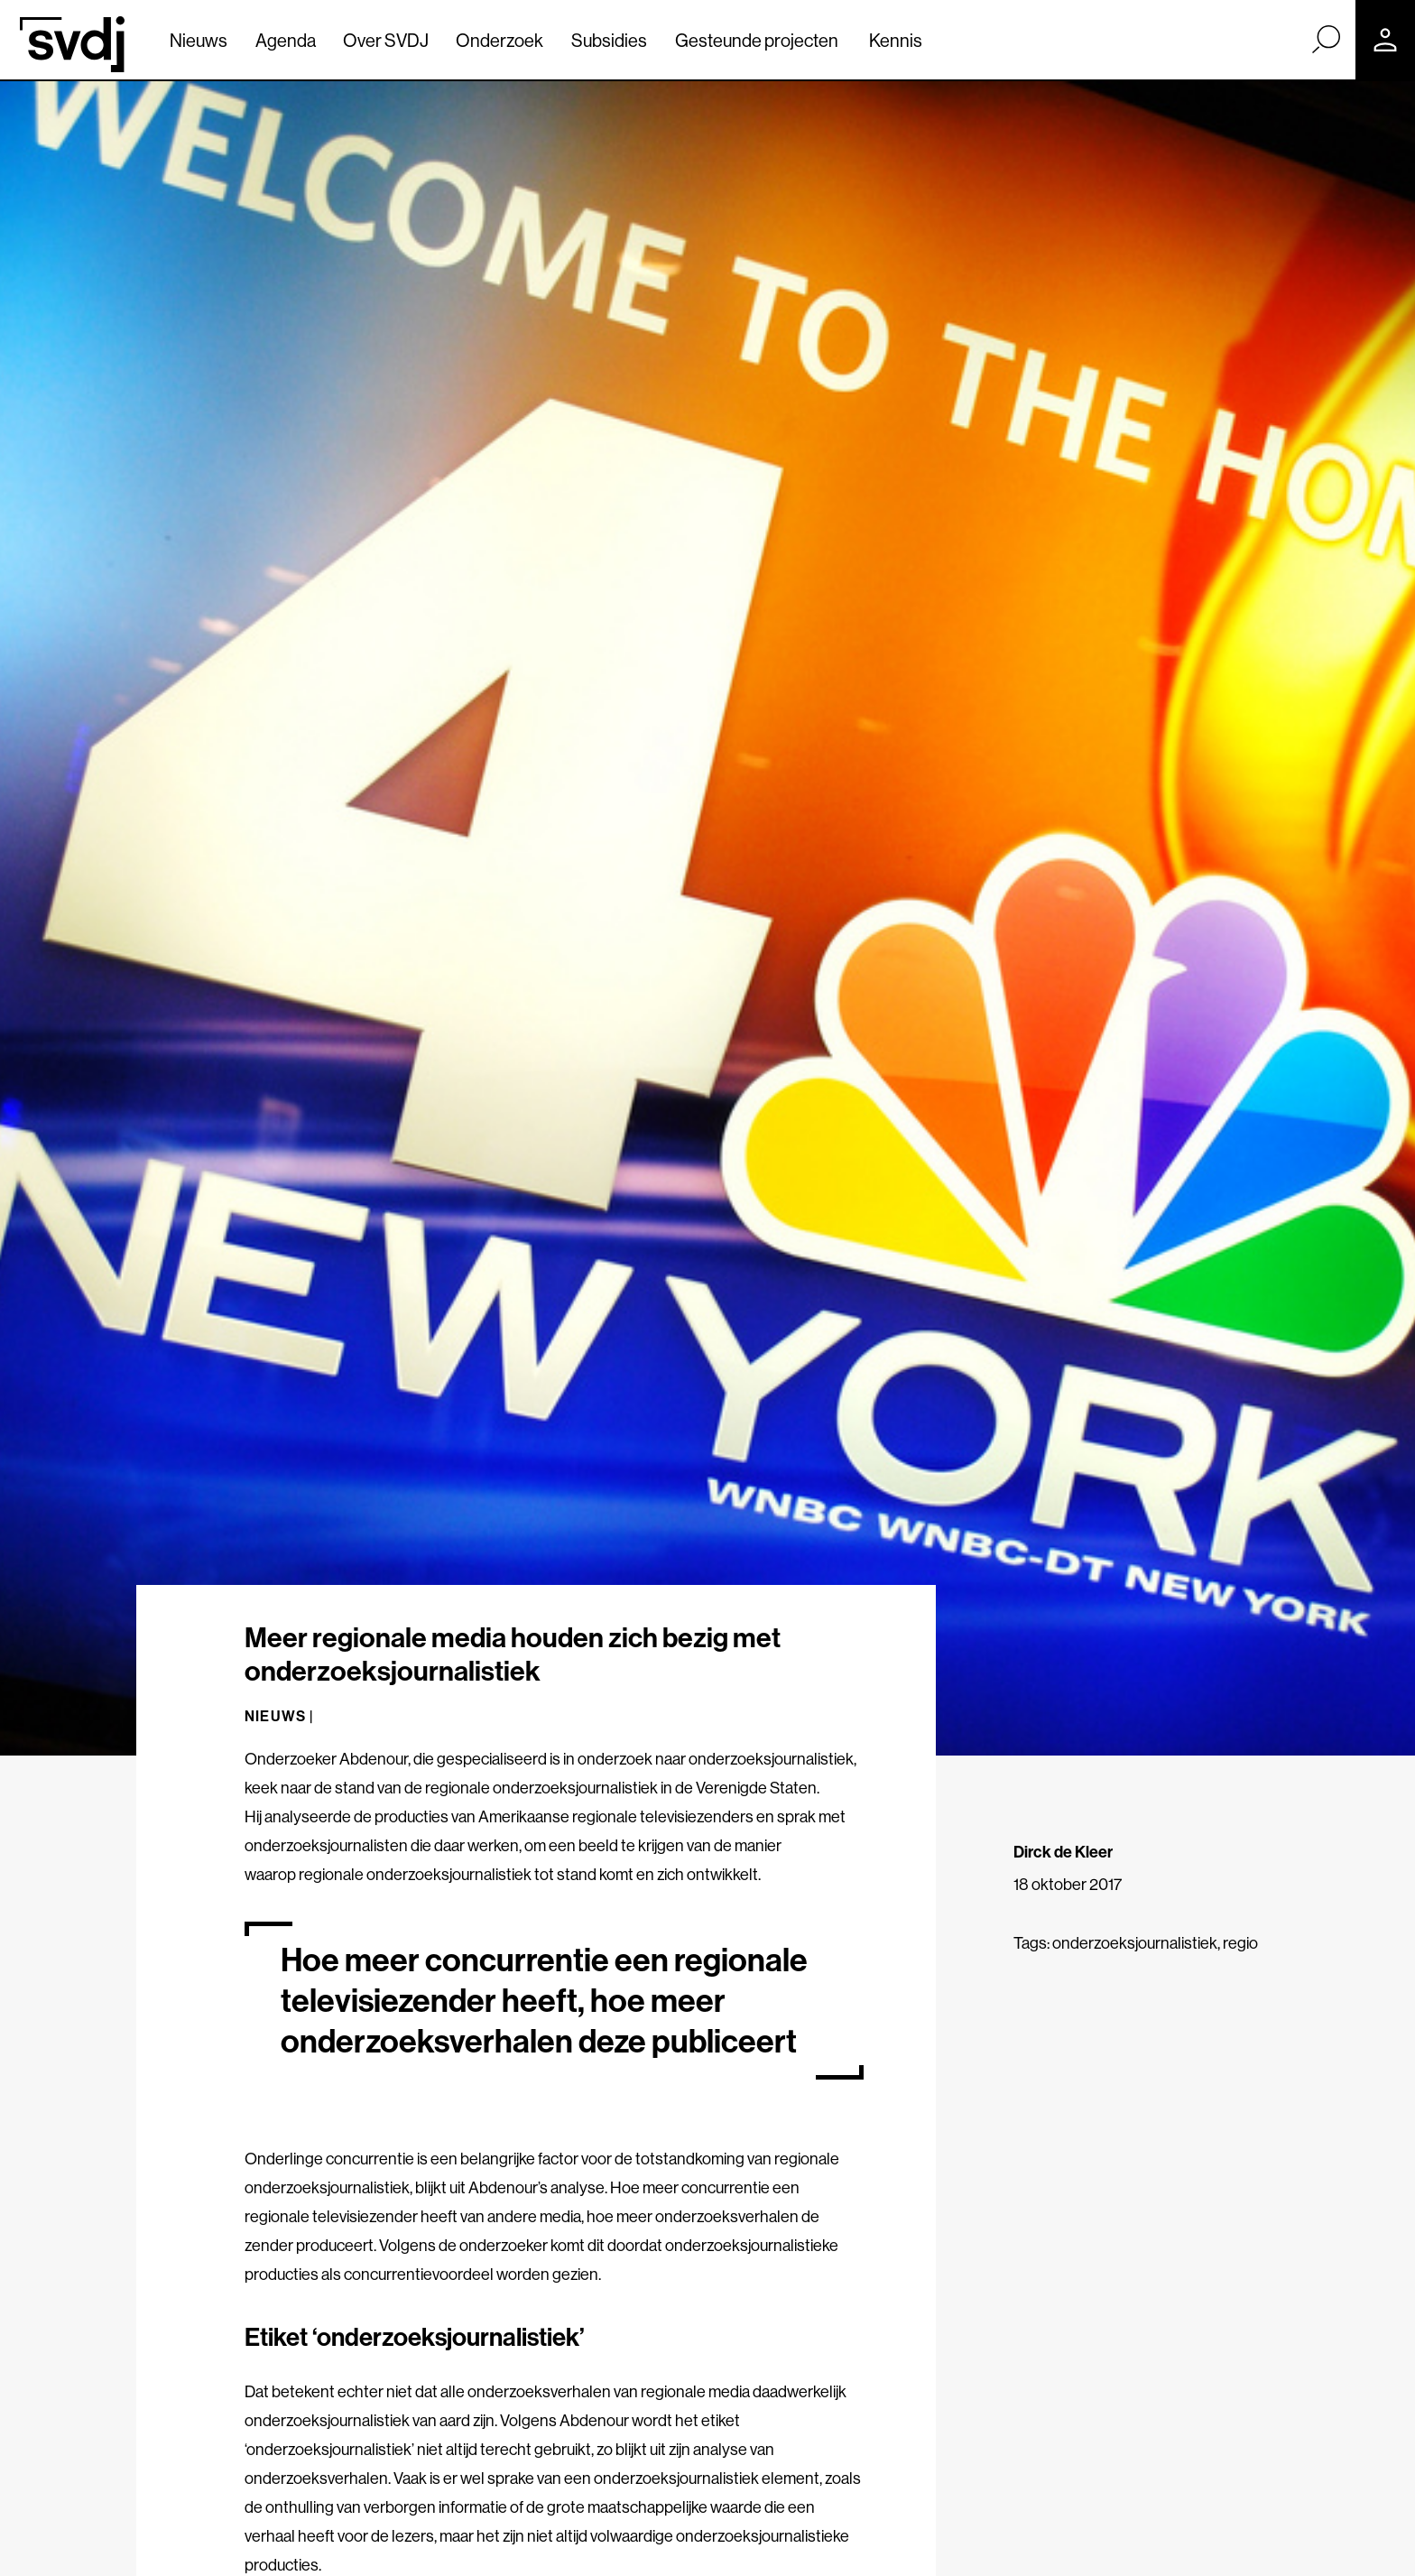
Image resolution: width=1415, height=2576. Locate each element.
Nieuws (198, 40)
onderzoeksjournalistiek (1134, 1942)
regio (1240, 1942)
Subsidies (609, 40)
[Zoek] (1325, 38)
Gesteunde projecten (756, 40)
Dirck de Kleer (1063, 1851)
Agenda (285, 40)
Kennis (895, 40)
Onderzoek (499, 40)
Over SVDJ (386, 40)
